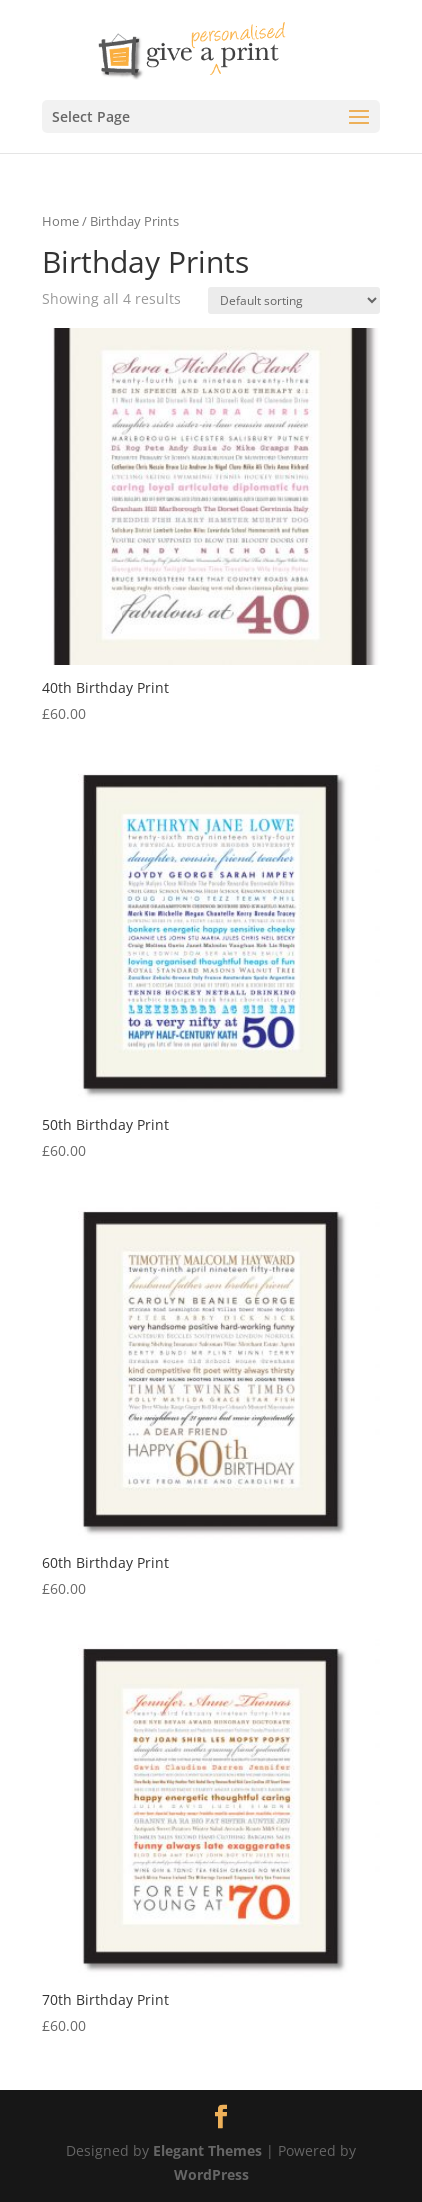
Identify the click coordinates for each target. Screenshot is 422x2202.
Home (60, 221)
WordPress (211, 2174)
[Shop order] (294, 300)
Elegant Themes (207, 2150)
